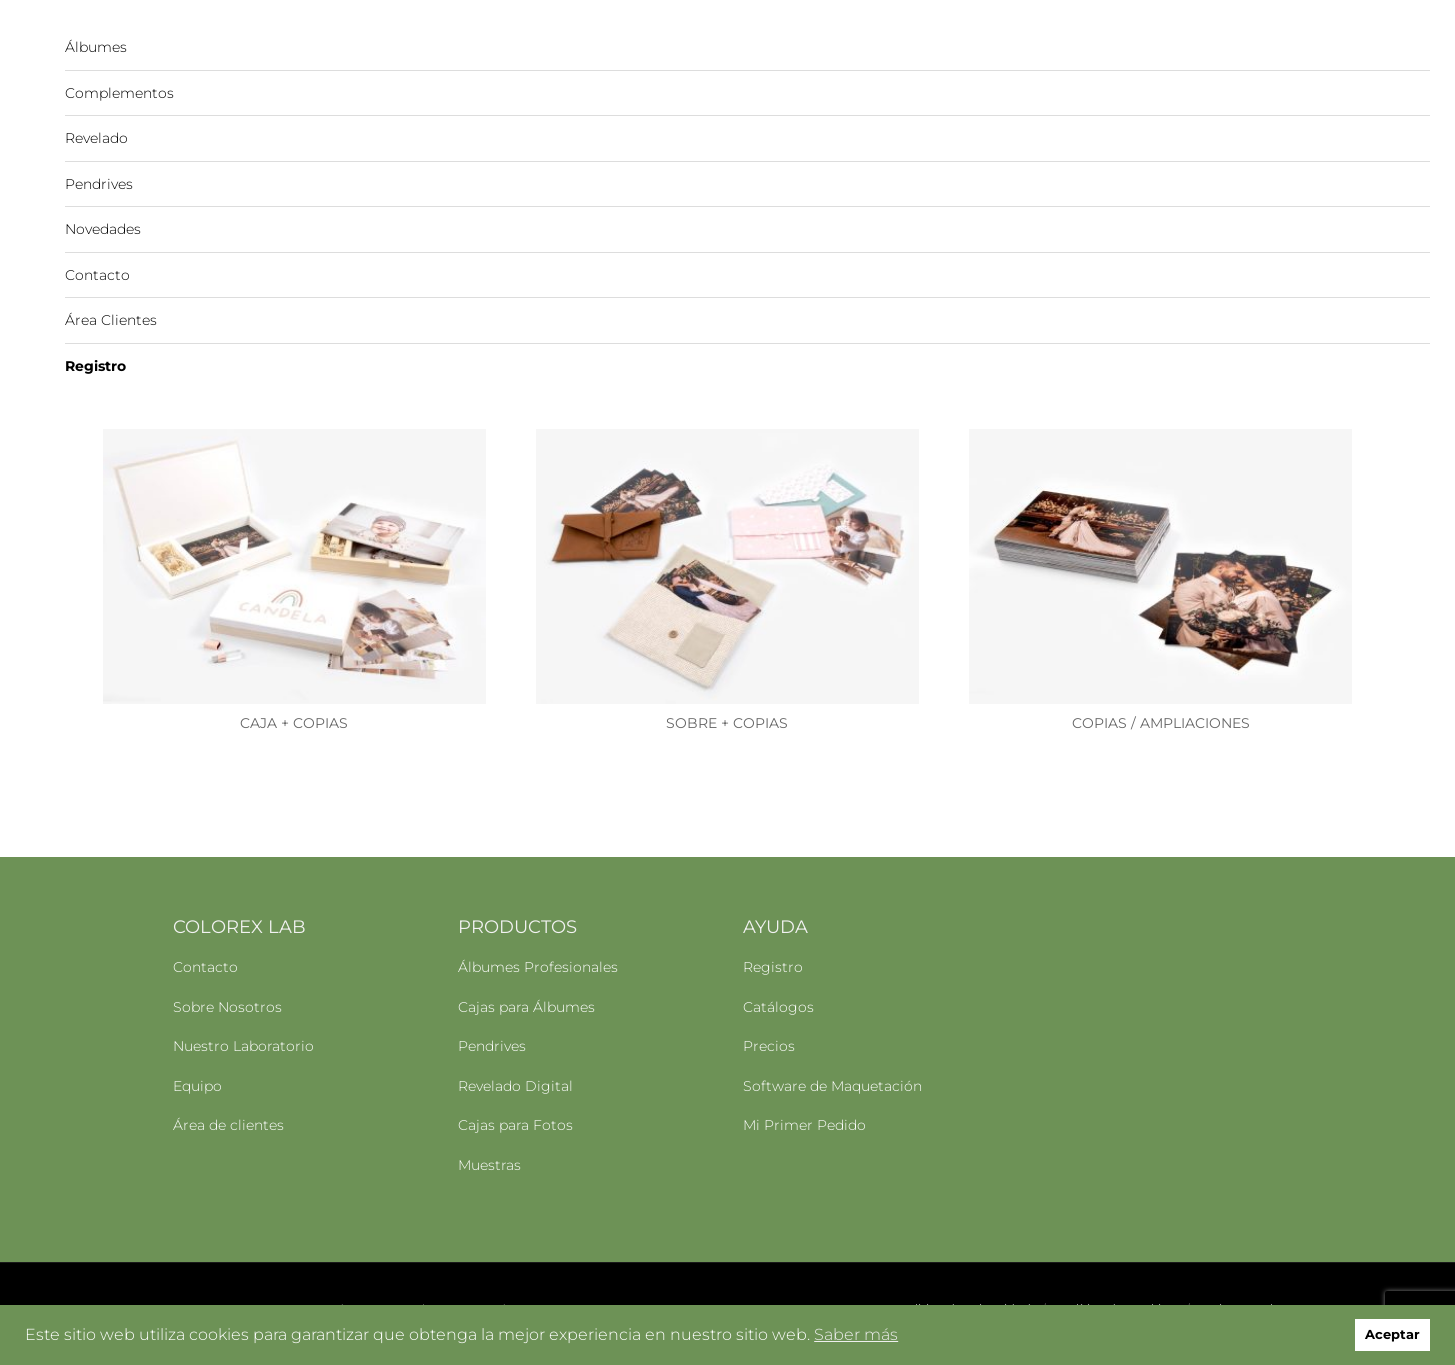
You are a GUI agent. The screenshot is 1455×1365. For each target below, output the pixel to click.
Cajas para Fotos (515, 1123)
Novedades (103, 229)
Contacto (97, 275)
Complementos (119, 93)
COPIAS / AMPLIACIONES (1161, 721)
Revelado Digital (515, 1084)
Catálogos (778, 1005)
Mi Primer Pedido (804, 1123)
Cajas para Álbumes (526, 1005)
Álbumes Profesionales (538, 965)
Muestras (489, 1163)
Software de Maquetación (832, 1084)
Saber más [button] (856, 1334)
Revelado (96, 138)
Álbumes (96, 47)
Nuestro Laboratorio (243, 1044)
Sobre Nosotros (227, 1005)
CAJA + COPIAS (294, 721)
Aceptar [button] (1392, 1334)
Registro (95, 366)
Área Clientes (111, 320)
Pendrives (99, 184)
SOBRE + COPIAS (727, 721)
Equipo (197, 1084)
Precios (769, 1044)
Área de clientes (228, 1123)
